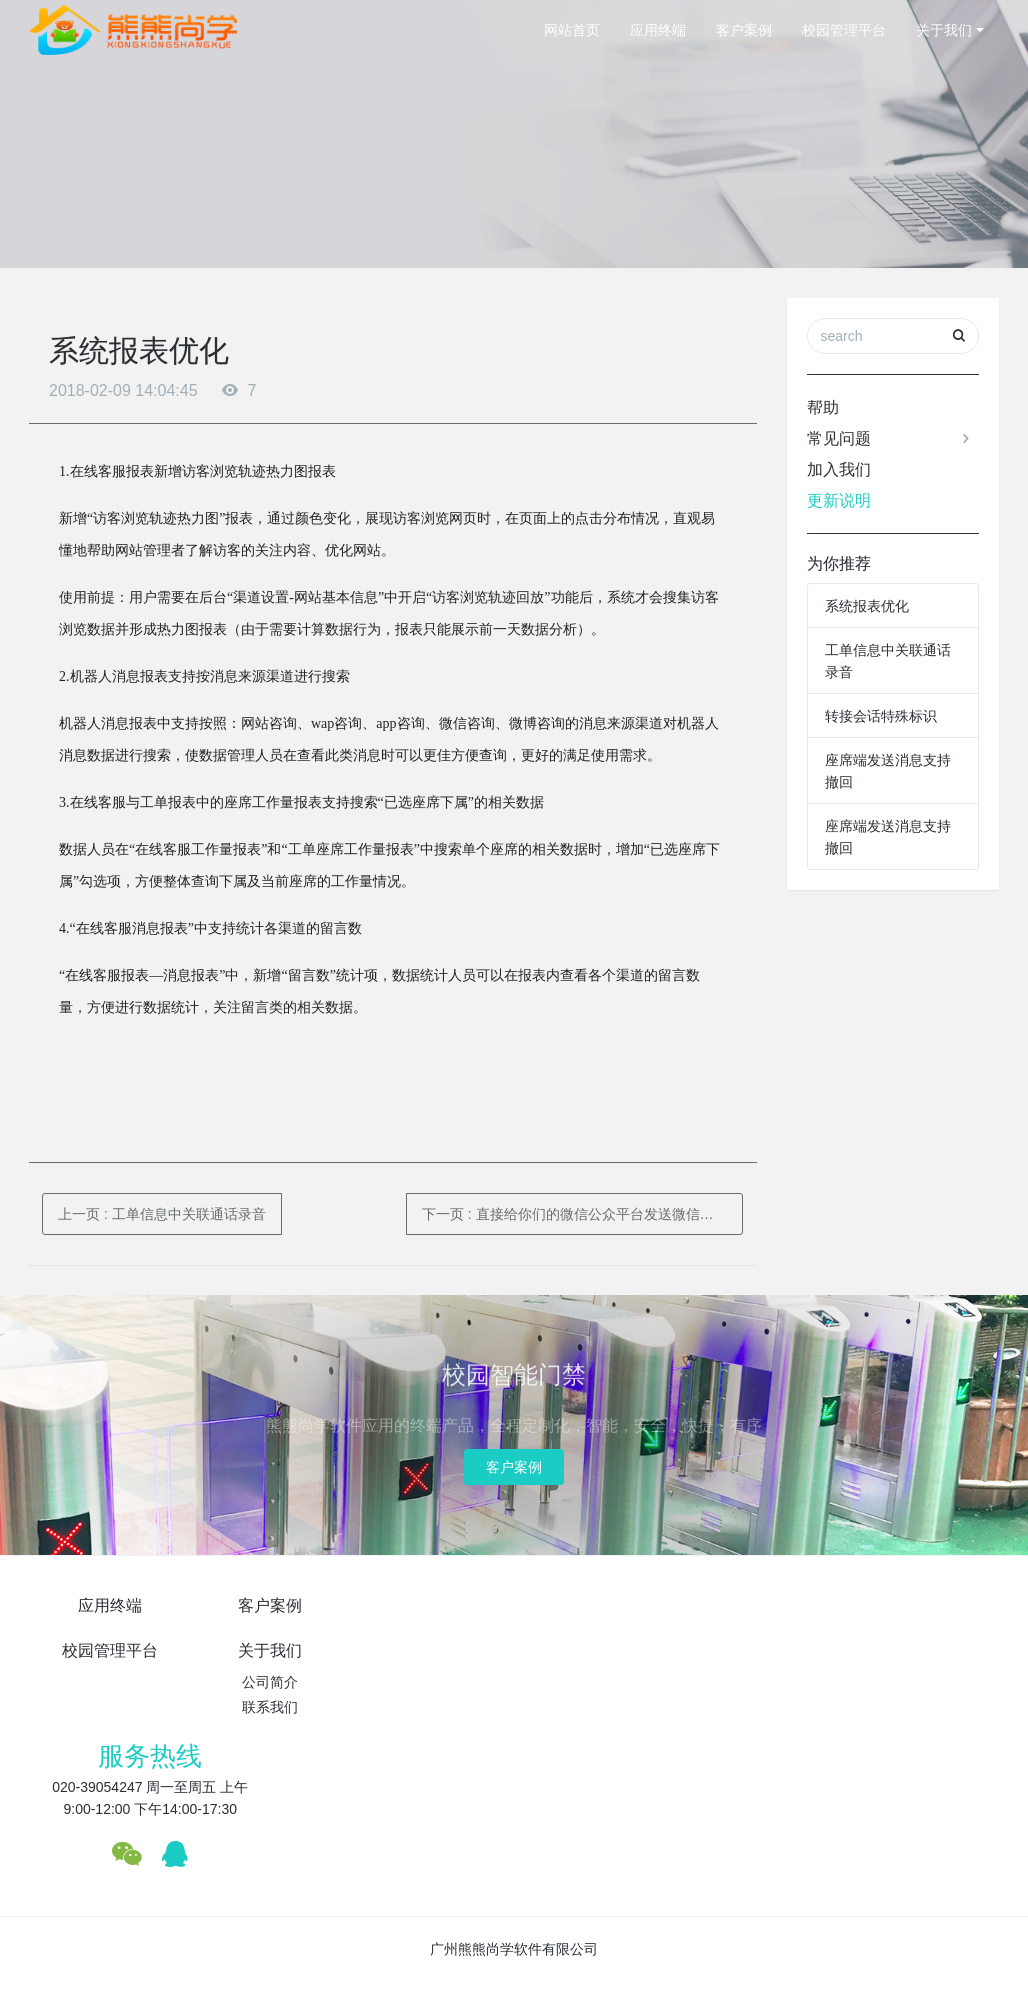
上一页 (162, 1214)
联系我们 (595, 1662)
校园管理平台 (844, 30)
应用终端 (658, 30)
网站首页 (572, 30)
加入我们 (839, 469)
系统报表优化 (867, 606)
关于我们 (944, 30)
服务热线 (797, 1616)
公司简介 (595, 1637)
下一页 (583, 1214)
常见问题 (890, 439)
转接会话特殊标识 (881, 716)
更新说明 (839, 500)
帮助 (823, 407)
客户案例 (744, 30)
